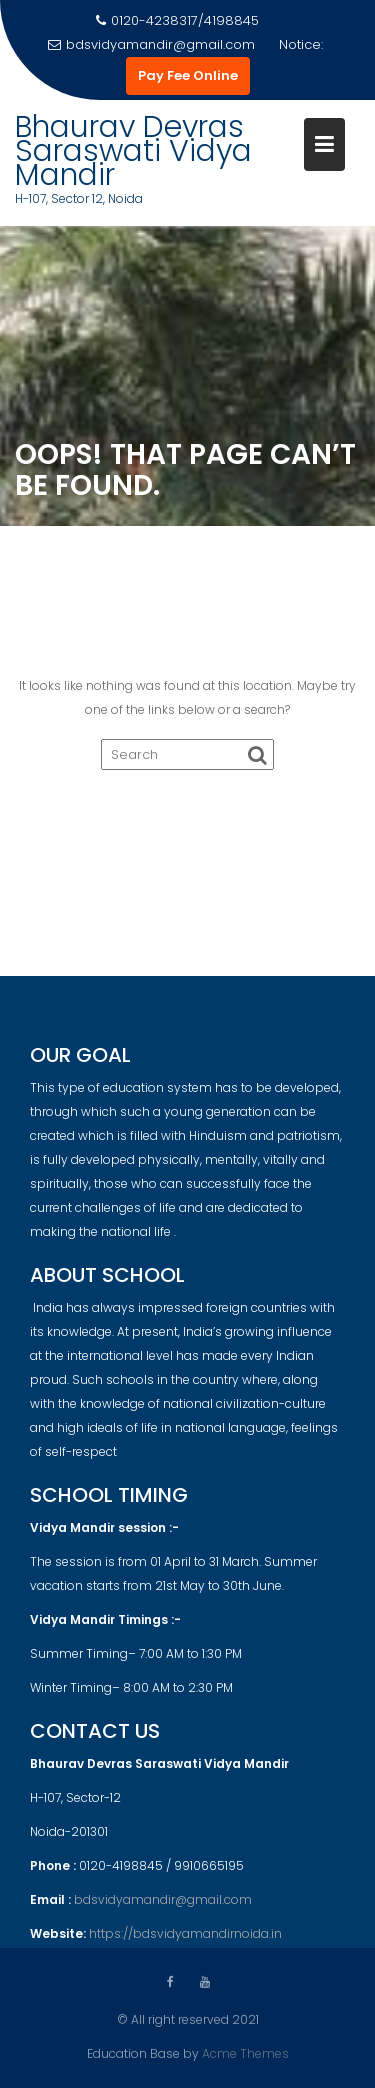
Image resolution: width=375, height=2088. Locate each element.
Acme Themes (245, 2052)
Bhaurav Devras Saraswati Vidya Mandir (133, 151)
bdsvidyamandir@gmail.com (151, 44)
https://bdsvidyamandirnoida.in (185, 1942)
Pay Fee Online (188, 75)
